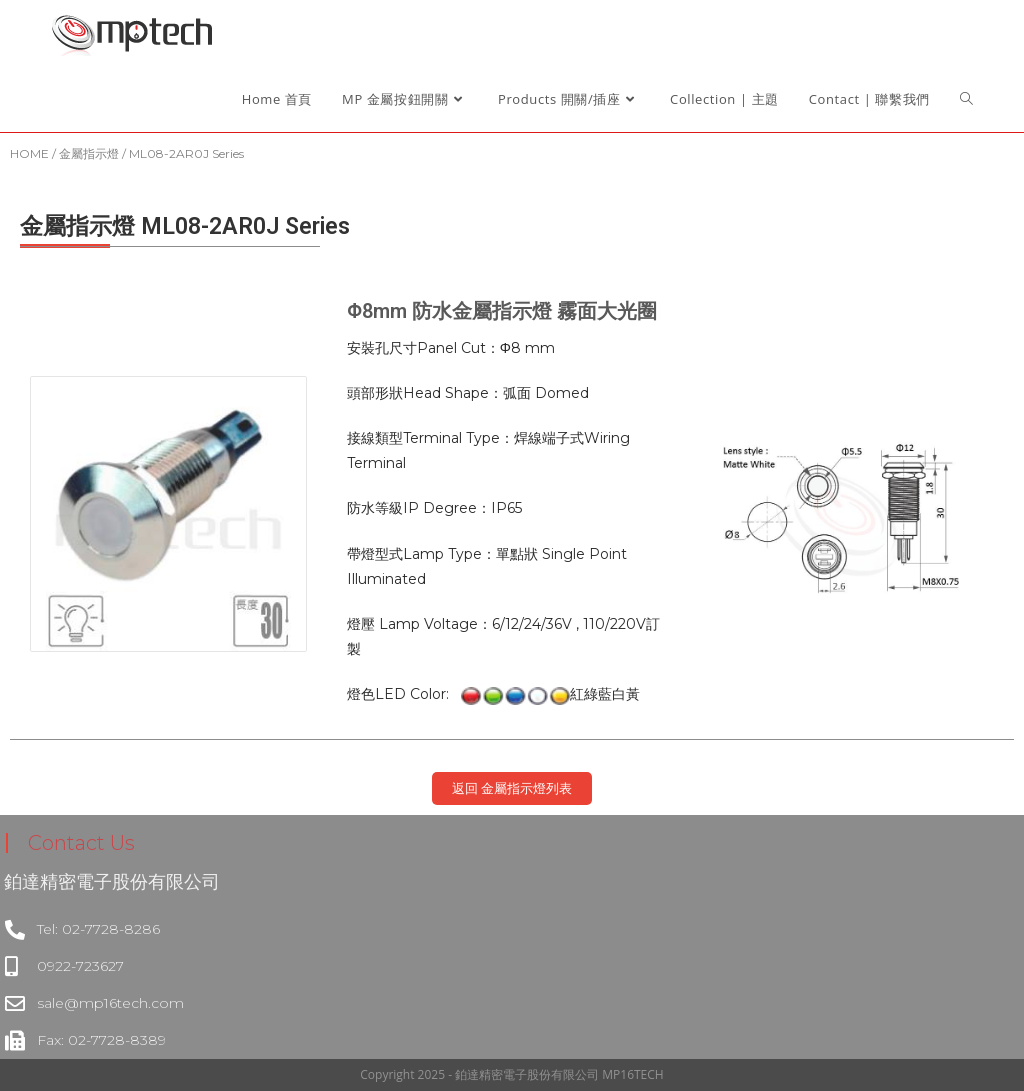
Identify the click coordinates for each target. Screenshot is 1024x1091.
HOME (29, 153)
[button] (512, 788)
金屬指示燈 (89, 153)
